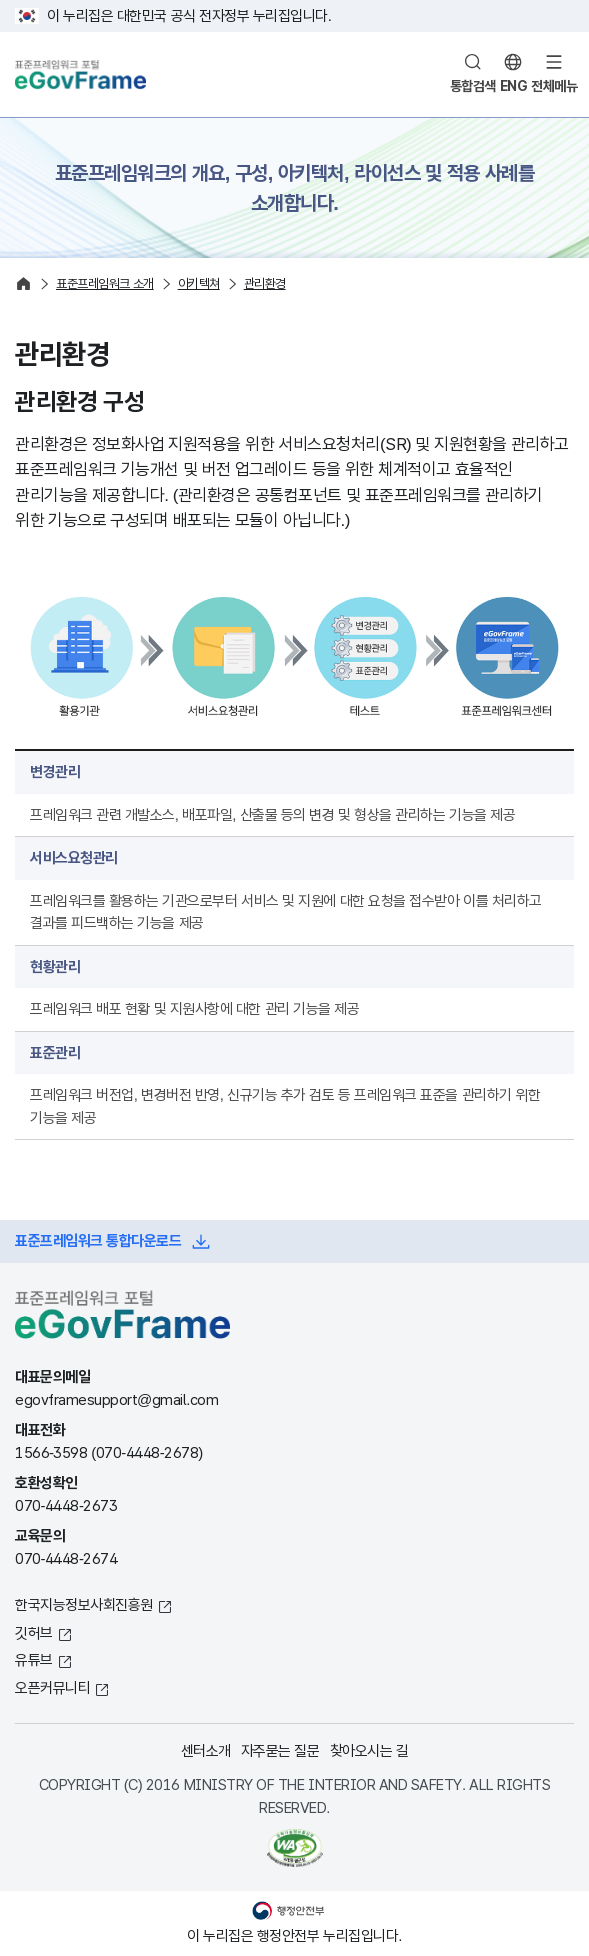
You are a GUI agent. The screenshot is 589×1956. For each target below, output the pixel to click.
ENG (514, 86)
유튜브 (34, 1659)
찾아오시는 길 (369, 1750)
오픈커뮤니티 (52, 1687)
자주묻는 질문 (280, 1750)
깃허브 (34, 1632)
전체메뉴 (554, 86)
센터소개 (206, 1750)
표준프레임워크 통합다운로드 (98, 1240)
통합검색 (473, 86)
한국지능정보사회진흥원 (84, 1604)
